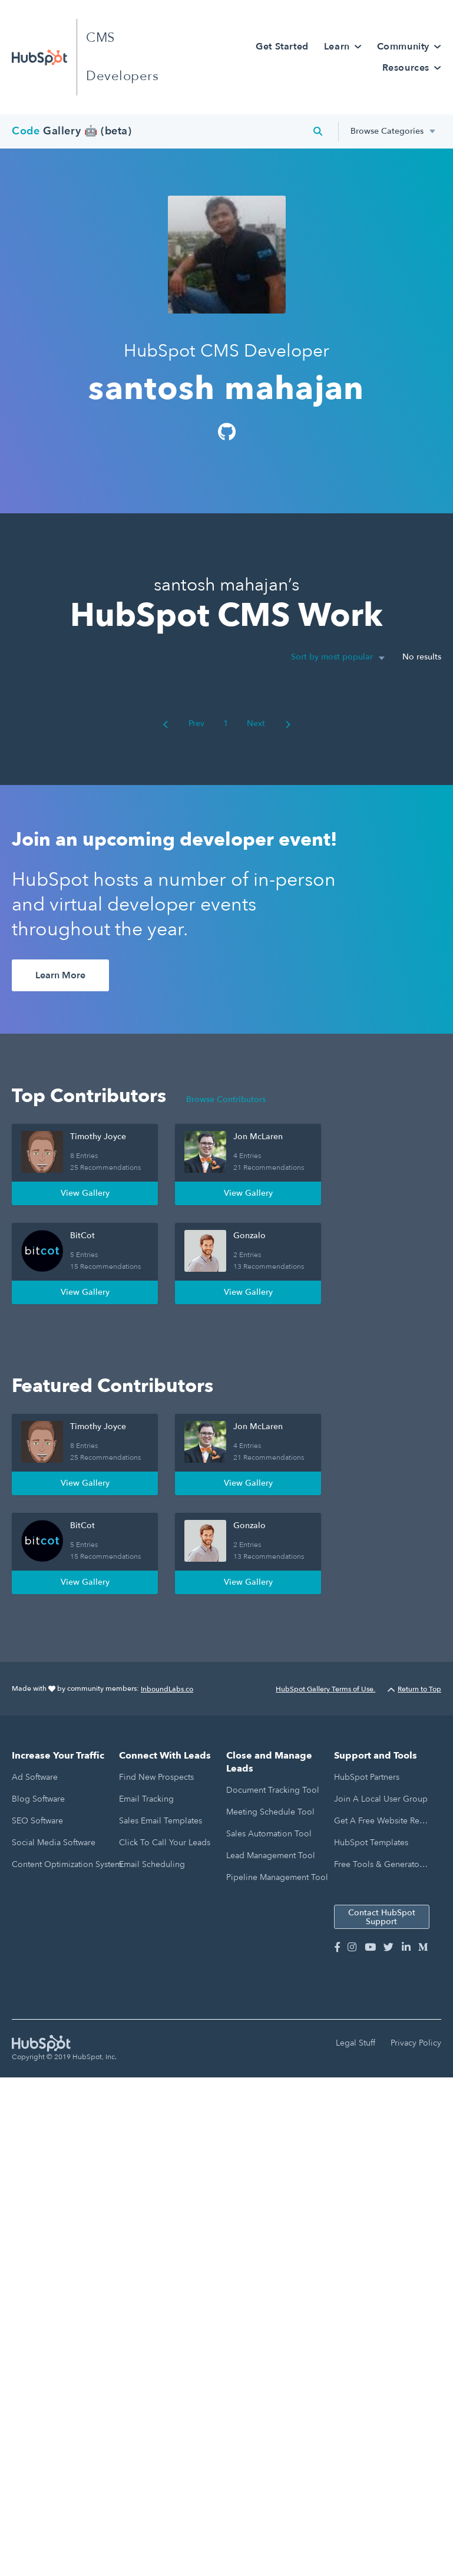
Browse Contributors (226, 1099)
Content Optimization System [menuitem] (67, 1864)
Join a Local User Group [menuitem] (381, 1799)
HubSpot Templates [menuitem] (371, 1842)
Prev (183, 723)
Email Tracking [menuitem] (146, 1799)
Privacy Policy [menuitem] (416, 2043)
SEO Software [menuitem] (37, 1820)
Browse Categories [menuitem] (387, 131)
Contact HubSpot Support (381, 1917)
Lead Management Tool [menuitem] (270, 1855)
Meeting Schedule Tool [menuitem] (270, 1812)
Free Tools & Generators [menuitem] (380, 1864)
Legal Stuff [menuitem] (355, 2043)
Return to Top (414, 1689)
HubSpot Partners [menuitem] (366, 1777)
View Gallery (85, 1193)
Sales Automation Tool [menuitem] (269, 1833)
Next (268, 723)
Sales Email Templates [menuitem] (160, 1820)
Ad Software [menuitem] (35, 1777)
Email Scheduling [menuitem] (152, 1864)
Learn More (60, 975)
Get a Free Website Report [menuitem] (381, 1820)
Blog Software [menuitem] (38, 1799)
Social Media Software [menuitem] (53, 1842)
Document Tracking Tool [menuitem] (272, 1790)
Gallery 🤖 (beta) (72, 131)
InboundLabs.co (167, 1689)
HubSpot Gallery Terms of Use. (325, 1689)
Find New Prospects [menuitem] (156, 1777)
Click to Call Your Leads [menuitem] (164, 1842)
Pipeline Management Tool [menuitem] (277, 1877)
